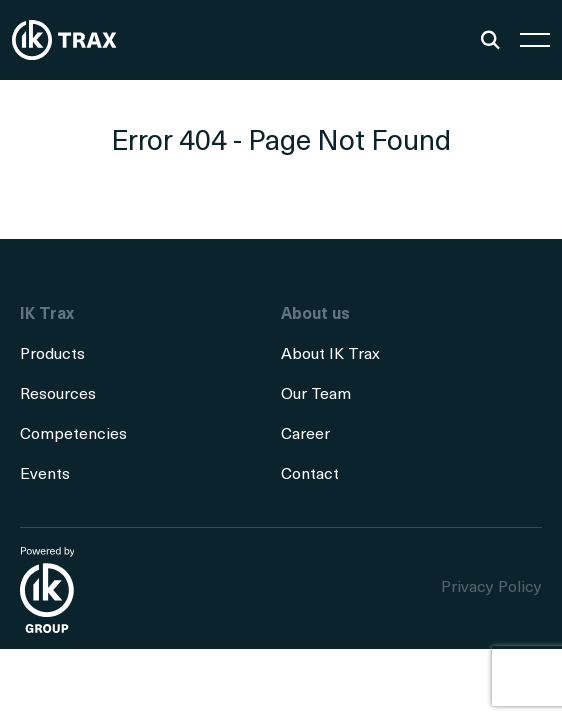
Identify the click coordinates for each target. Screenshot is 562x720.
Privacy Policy (491, 588)
